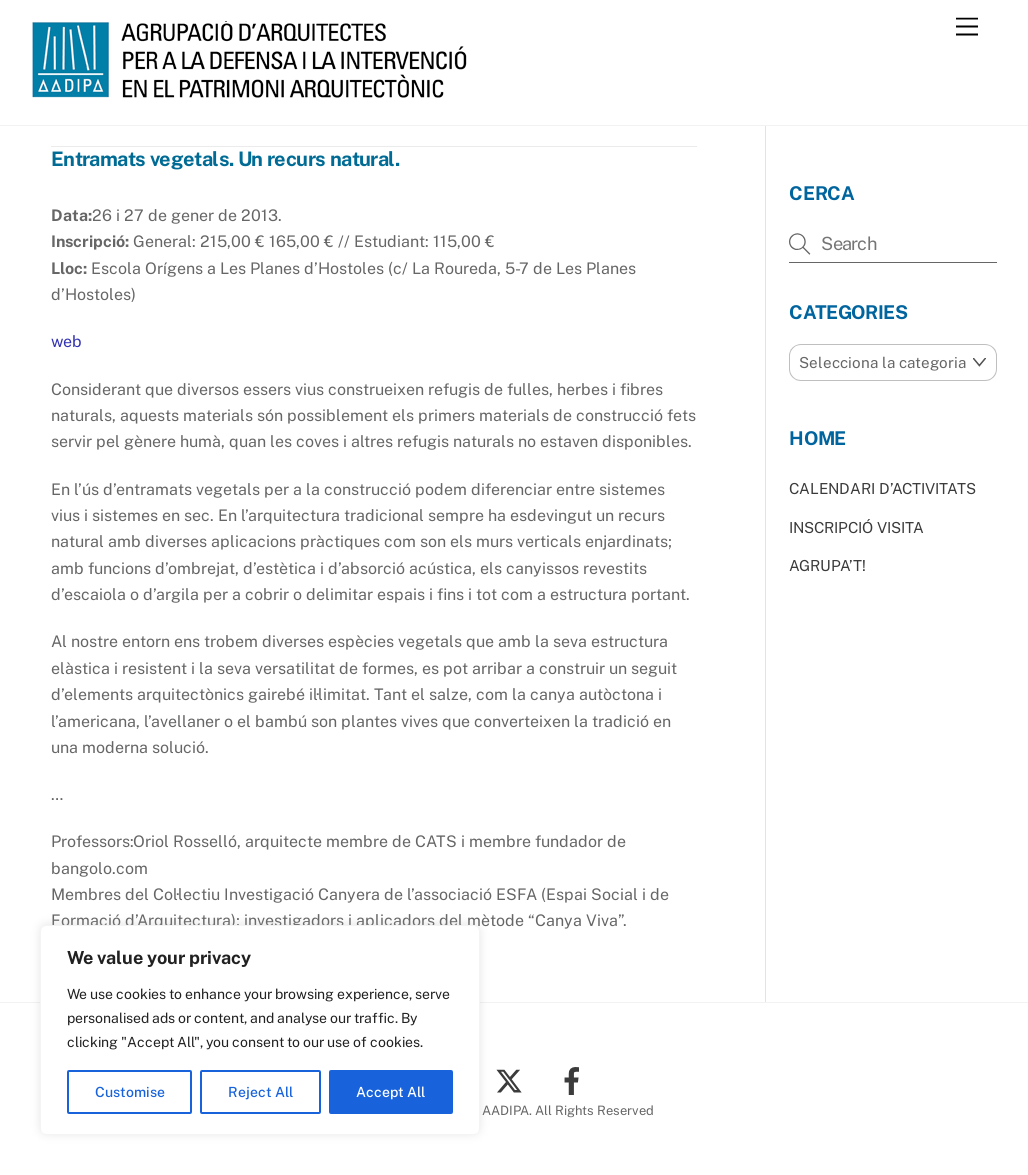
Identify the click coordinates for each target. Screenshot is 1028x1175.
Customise (130, 1092)
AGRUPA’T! (827, 565)
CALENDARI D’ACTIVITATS (882, 488)
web (66, 341)
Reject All (260, 1092)
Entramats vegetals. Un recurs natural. (225, 159)
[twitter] (512, 1079)
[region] (260, 1030)
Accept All (390, 1092)
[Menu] (967, 27)
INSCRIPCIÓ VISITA (856, 527)
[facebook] (575, 1079)
